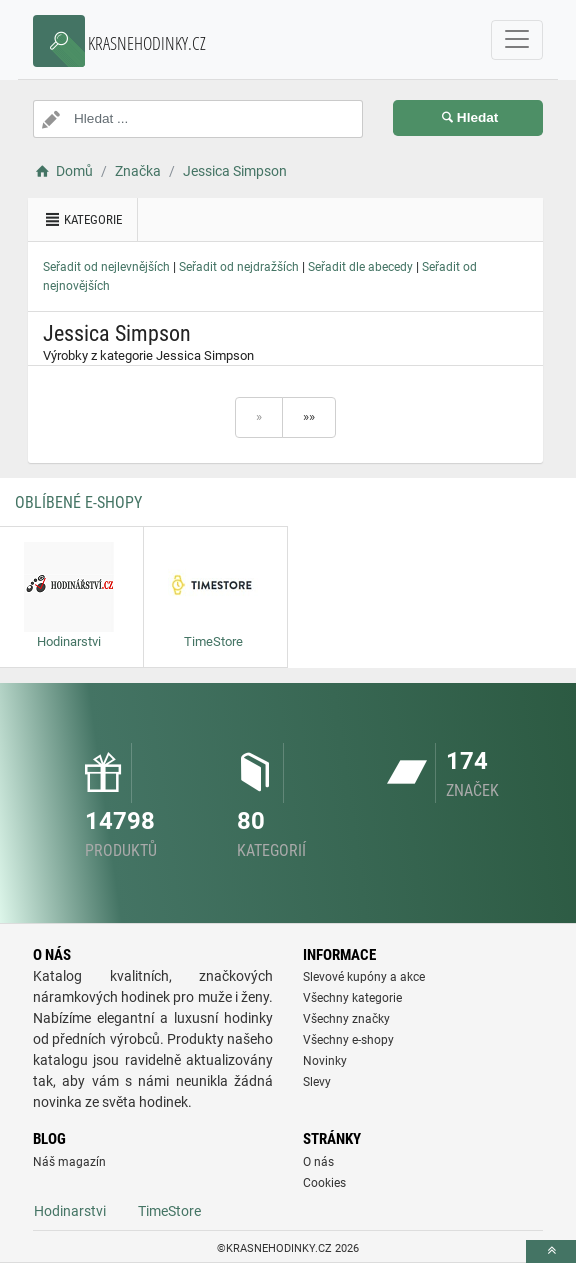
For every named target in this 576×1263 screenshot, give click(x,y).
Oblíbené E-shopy (78, 502)
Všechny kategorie (352, 998)
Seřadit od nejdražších (239, 267)
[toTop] (551, 1251)
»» (309, 416)
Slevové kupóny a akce (364, 977)
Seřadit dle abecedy (360, 267)
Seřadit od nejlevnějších (106, 267)
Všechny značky (346, 1019)
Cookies (324, 1183)
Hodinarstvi (70, 1211)
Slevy (317, 1082)
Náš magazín (69, 1162)
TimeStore (169, 1211)
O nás (318, 1162)
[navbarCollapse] (517, 40)
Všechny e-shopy (348, 1040)
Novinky (325, 1061)
